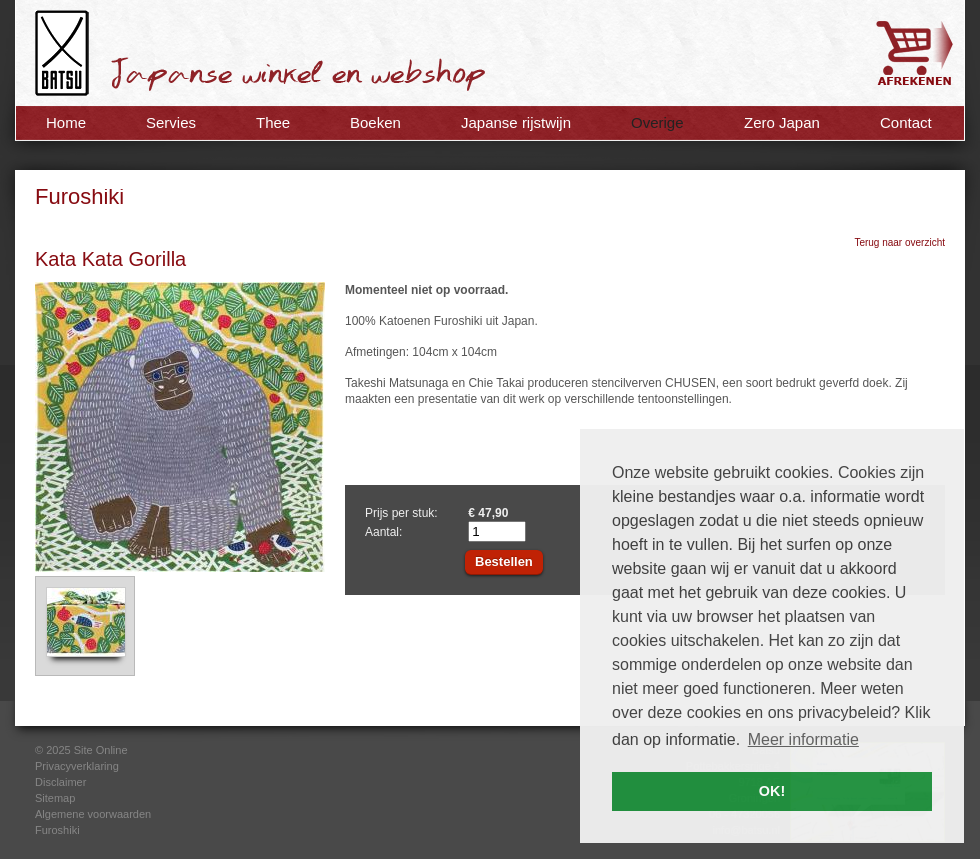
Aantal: (383, 532)
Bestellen (504, 561)
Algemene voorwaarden (93, 814)
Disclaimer (60, 782)
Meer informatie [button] (803, 739)
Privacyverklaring (77, 766)
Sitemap (55, 798)
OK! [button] (772, 791)
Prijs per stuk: (401, 513)
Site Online (101, 750)
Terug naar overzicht (899, 242)
